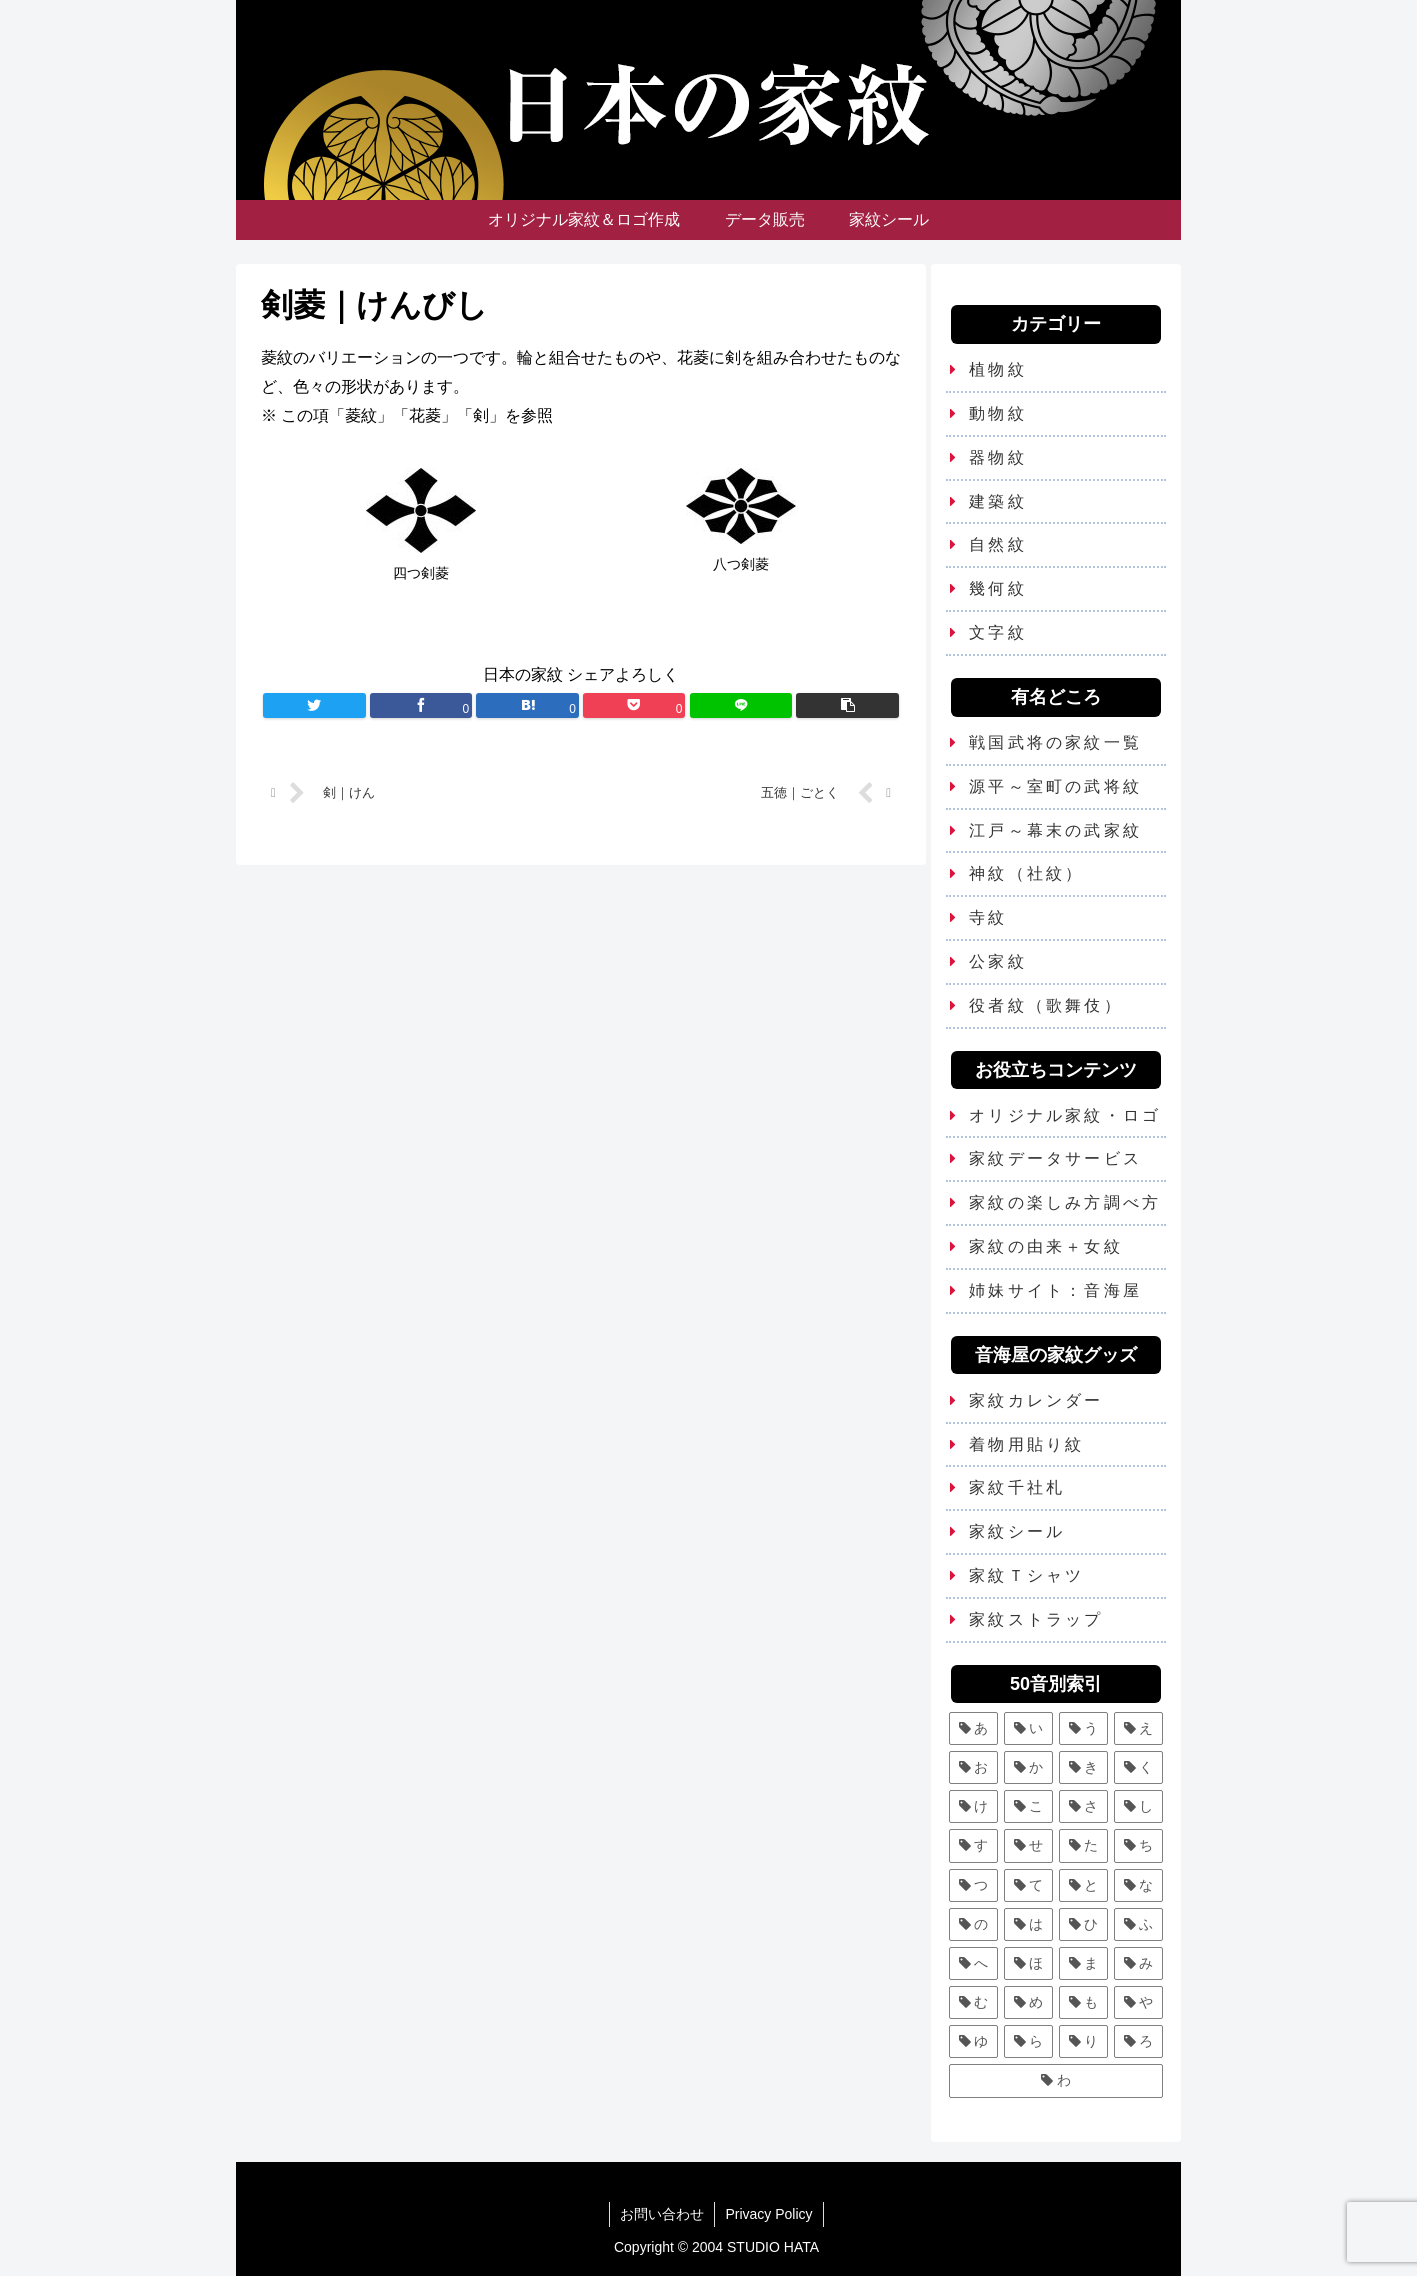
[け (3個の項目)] (973, 1806)
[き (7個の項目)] (1083, 1767)
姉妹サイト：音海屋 (1055, 1290)
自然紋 (998, 544)
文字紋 (998, 632)
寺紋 (988, 917)
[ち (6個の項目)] (1138, 1845)
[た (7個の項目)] (1083, 1845)
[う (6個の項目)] (1083, 1728)
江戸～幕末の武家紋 (1055, 830)
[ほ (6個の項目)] (1028, 1963)
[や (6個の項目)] (1138, 2002)
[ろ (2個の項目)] (1138, 2041)
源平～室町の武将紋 (1055, 786)
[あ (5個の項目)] (973, 1728)
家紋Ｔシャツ (1026, 1575)
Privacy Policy (768, 2214)
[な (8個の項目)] (1138, 1885)
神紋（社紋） (1026, 873)
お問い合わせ (662, 2214)
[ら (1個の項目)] (1028, 2041)
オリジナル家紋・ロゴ (1065, 1115)
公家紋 (998, 961)
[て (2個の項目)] (1028, 1885)
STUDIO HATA (773, 2247)
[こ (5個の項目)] (1028, 1806)
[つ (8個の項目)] (973, 1885)
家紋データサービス (1055, 1158)
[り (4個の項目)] (1083, 2041)
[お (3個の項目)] (973, 1767)
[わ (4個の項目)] (1056, 2080)
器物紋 (998, 457)
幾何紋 (998, 588)
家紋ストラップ (1036, 1619)
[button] (847, 705)
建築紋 (998, 501)
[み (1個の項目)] (1138, 1963)
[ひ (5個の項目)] (1083, 1924)
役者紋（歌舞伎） (1046, 1005)
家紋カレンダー (1036, 1400)
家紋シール (1017, 1531)
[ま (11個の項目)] (1083, 1963)
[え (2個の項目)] (1138, 1728)
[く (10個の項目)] (1138, 1767)
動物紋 (998, 413)
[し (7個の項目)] (1138, 1806)
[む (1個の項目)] (973, 2002)
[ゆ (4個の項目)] (973, 2041)
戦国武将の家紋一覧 (1055, 742)
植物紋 (998, 369)
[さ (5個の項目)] (1083, 1806)
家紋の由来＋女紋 (1046, 1246)
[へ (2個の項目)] (973, 1963)
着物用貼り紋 (1026, 1444)
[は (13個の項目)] (1028, 1924)
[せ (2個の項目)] (1028, 1845)
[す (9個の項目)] (973, 1845)
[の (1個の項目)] (973, 1924)
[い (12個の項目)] (1028, 1728)
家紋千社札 (1017, 1487)
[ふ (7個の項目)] (1138, 1924)
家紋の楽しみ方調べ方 (1065, 1202)
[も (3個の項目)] (1083, 2002)
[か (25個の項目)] (1028, 1767)
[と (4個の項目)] (1083, 1885)
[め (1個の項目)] (1028, 2002)
